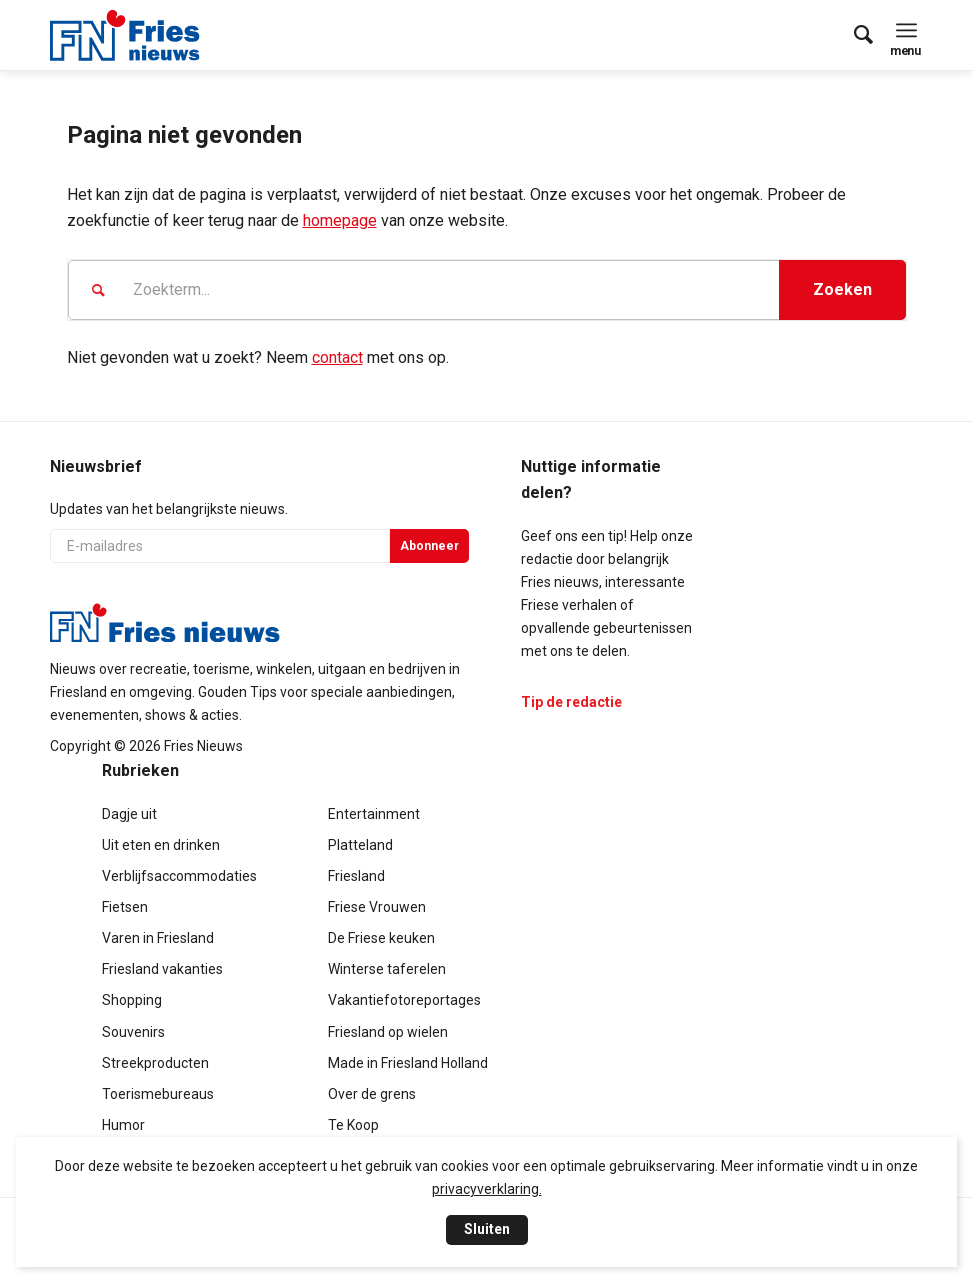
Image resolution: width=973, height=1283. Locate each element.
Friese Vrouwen (377, 907)
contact (337, 357)
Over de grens (372, 1094)
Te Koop (353, 1125)
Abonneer (429, 546)
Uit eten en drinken (161, 845)
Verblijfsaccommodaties (179, 876)
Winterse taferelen (387, 969)
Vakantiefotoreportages (404, 1000)
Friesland (356, 876)
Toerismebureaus (158, 1094)
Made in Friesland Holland (408, 1063)
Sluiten (487, 1229)
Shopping (132, 1000)
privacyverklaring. (487, 1189)
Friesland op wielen (388, 1032)
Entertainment (374, 814)
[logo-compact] (125, 35)
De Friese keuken (381, 938)
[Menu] (906, 30)
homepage (340, 220)
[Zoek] (853, 35)
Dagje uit (129, 814)
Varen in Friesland (158, 938)
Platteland (360, 845)
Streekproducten (155, 1063)
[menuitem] (853, 35)
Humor (123, 1125)
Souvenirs (133, 1032)
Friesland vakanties (162, 969)
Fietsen (125, 907)
